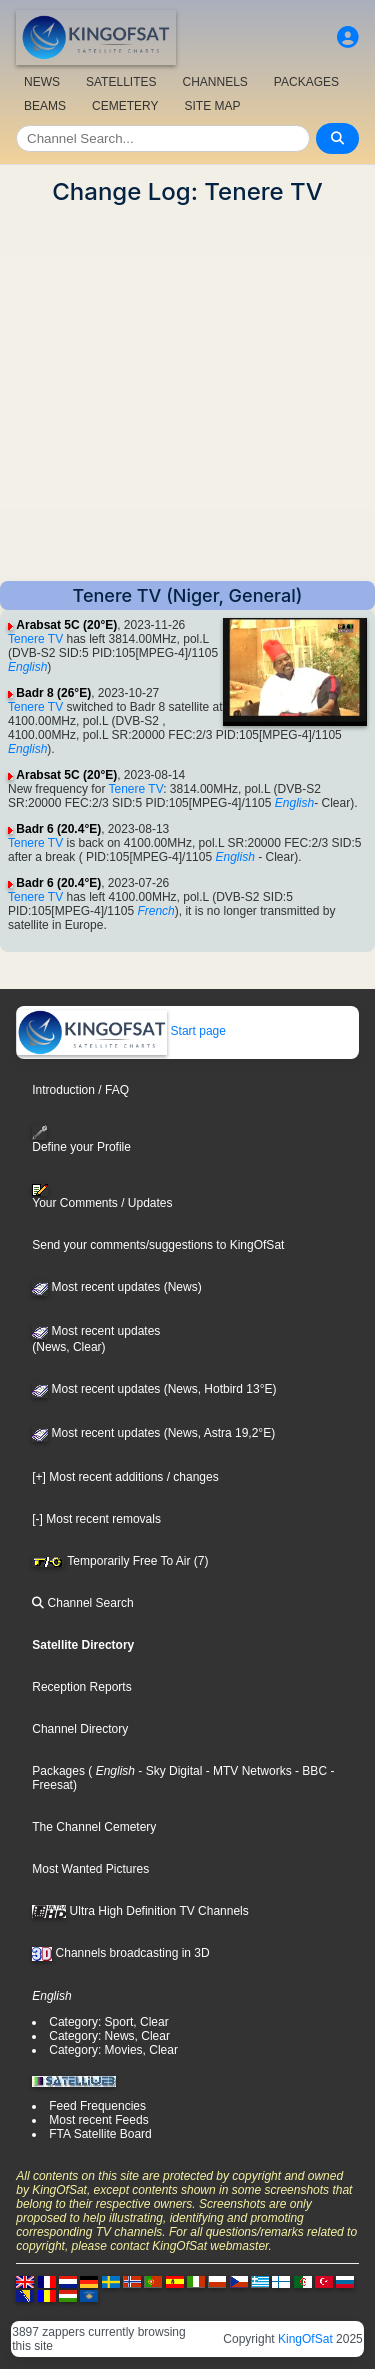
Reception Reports (81, 1687)
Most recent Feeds (98, 2120)
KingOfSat (305, 2339)
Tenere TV (35, 639)
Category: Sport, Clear (108, 2022)
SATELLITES (121, 82)
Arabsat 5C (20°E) (66, 625)
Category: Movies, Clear (113, 2050)
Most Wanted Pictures (90, 1869)
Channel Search (82, 1603)
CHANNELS (214, 82)
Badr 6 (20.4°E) (58, 829)
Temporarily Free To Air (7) (120, 1561)
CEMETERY (125, 106)
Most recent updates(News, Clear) (96, 1339)
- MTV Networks (246, 1771)
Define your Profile (81, 1139)
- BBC (309, 1771)
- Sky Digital (168, 1771)
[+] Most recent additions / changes (125, 1477)
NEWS (42, 82)
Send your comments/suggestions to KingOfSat (158, 1245)
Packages (58, 1771)
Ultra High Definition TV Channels (140, 1911)
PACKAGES (306, 82)
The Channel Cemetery (94, 1827)
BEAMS (45, 106)
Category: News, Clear (109, 2036)
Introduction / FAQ (80, 1090)
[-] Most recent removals (96, 1519)
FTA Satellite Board (100, 2134)
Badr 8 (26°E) (53, 693)
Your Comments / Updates (102, 1197)
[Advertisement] (187, 393)
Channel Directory (80, 1729)
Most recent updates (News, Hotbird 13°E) (154, 1389)
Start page (121, 1031)
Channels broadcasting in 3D (120, 1953)
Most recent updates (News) (116, 1287)
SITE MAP (212, 106)
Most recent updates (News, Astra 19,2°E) (153, 1433)
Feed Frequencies (97, 2106)
